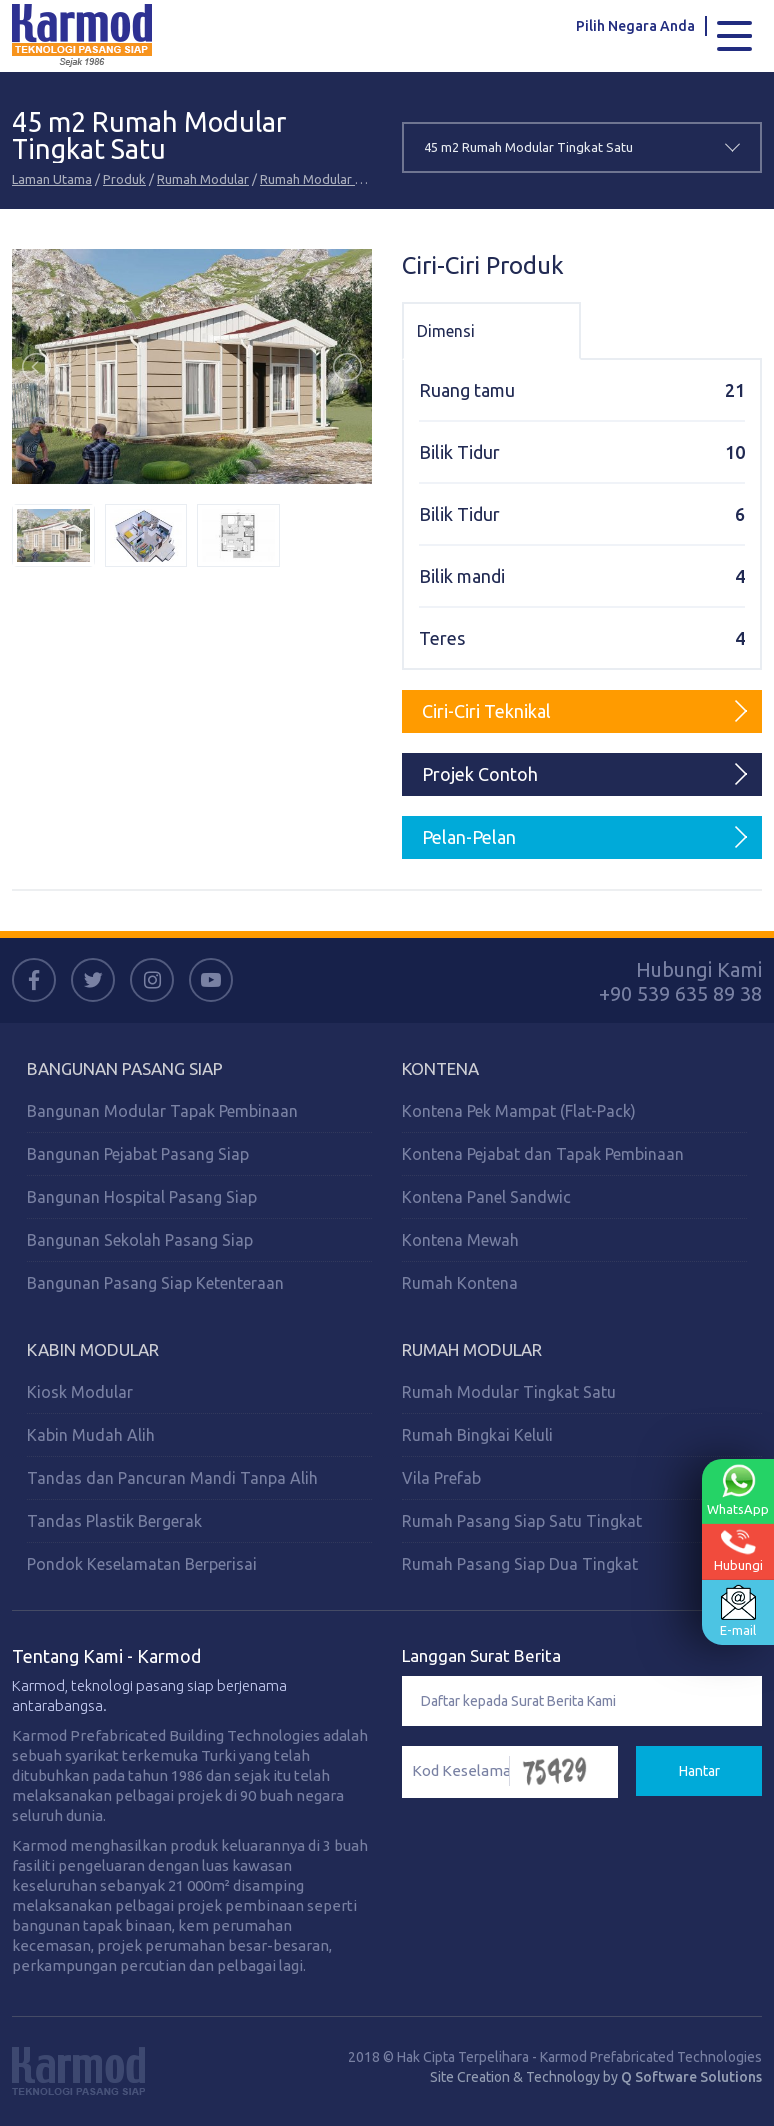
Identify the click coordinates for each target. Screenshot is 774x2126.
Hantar (699, 1771)
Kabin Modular (93, 1349)
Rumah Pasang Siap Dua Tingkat (520, 1564)
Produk (124, 179)
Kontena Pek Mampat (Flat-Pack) (519, 1111)
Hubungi (738, 1550)
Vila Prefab (441, 1478)
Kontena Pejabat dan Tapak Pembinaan (543, 1154)
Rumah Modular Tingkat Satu (345, 179)
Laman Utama (52, 179)
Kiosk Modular (80, 1392)
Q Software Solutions (691, 2077)
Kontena (440, 1068)
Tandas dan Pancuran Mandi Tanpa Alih (172, 1478)
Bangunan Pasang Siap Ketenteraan (155, 1283)
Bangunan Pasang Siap (125, 1068)
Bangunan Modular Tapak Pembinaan (162, 1111)
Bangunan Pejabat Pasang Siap (138, 1154)
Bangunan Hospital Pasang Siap (142, 1197)
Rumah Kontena (460, 1283)
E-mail (738, 1611)
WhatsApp (738, 1490)
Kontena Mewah (460, 1240)
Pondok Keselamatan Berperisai (142, 1564)
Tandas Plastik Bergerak (114, 1521)
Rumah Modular (203, 179)
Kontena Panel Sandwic (486, 1197)
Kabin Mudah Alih (91, 1435)
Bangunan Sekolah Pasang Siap (140, 1240)
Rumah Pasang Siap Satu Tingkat (522, 1521)
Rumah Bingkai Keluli (477, 1435)
